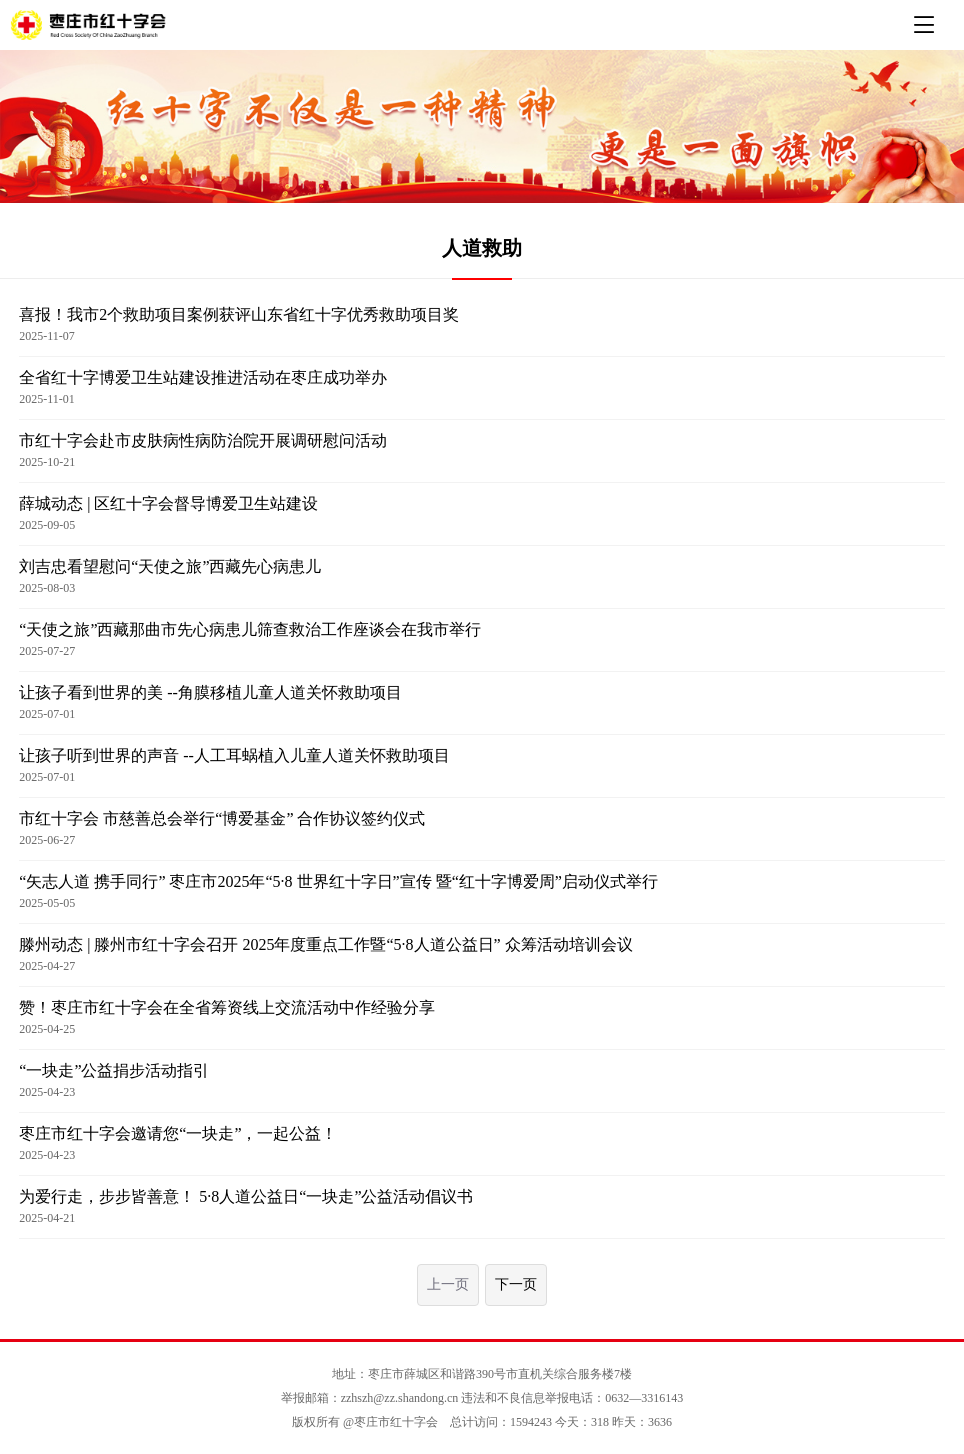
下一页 (516, 1284)
